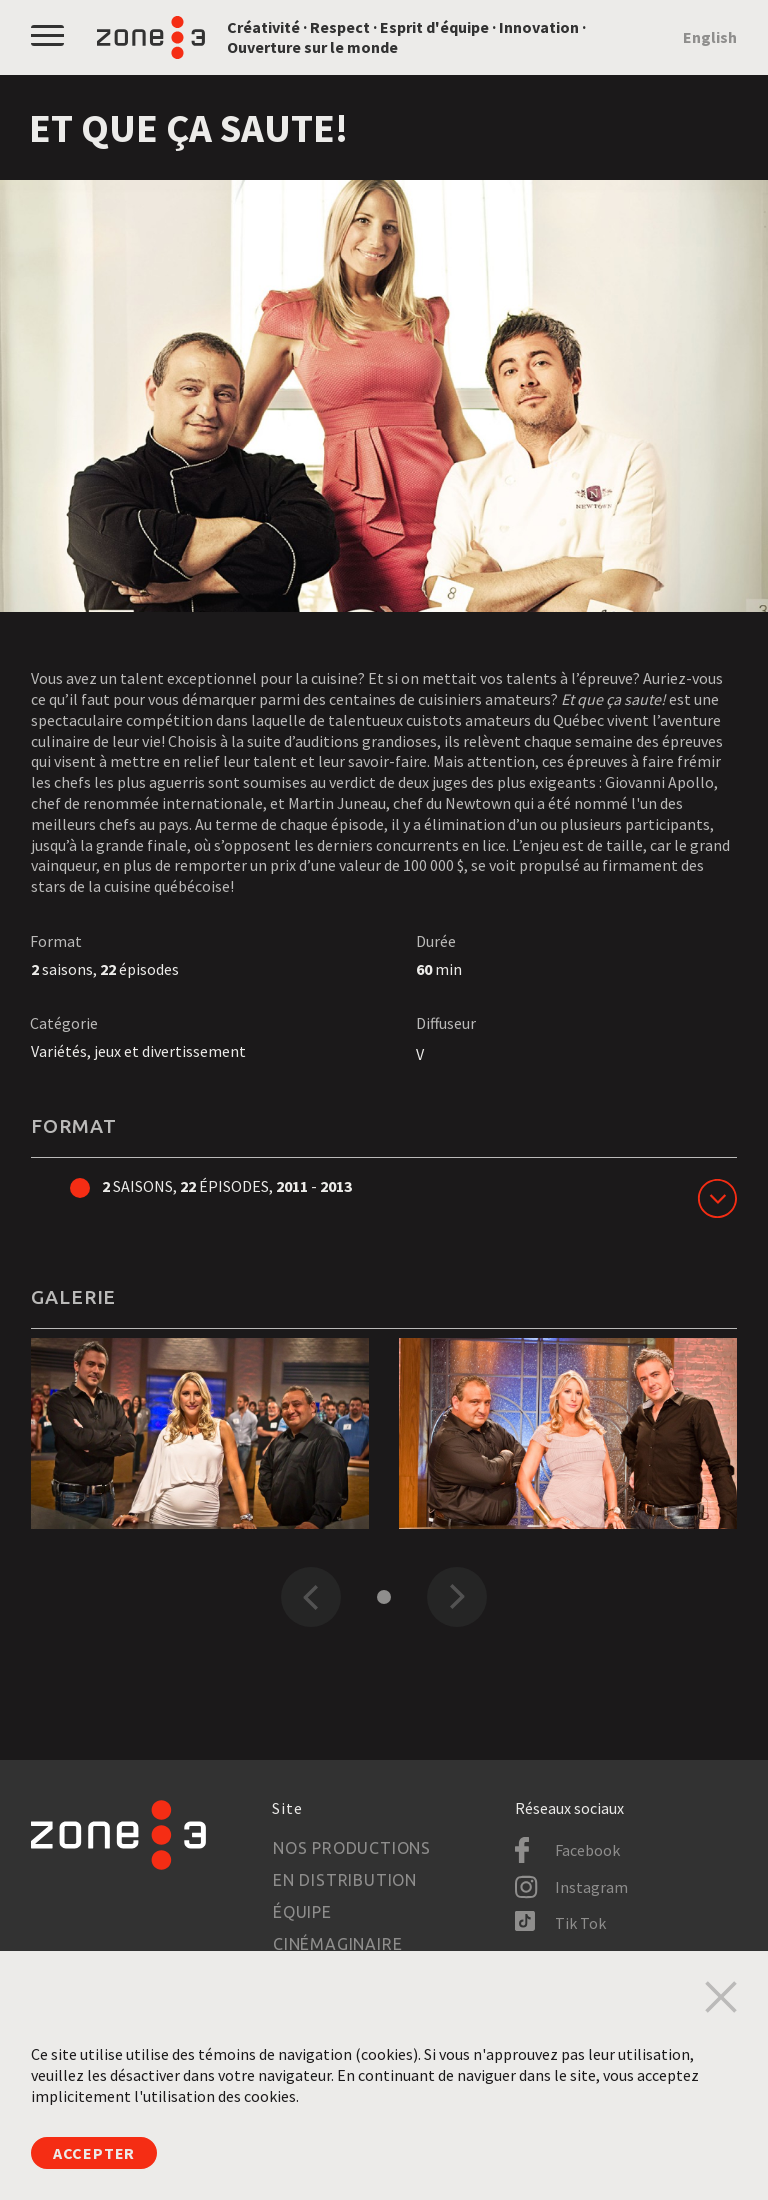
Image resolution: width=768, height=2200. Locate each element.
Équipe (302, 1912)
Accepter (94, 2153)
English (710, 37)
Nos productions (352, 1848)
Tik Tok (580, 1923)
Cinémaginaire (337, 1944)
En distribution (345, 1880)
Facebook (587, 1850)
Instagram (591, 1887)
